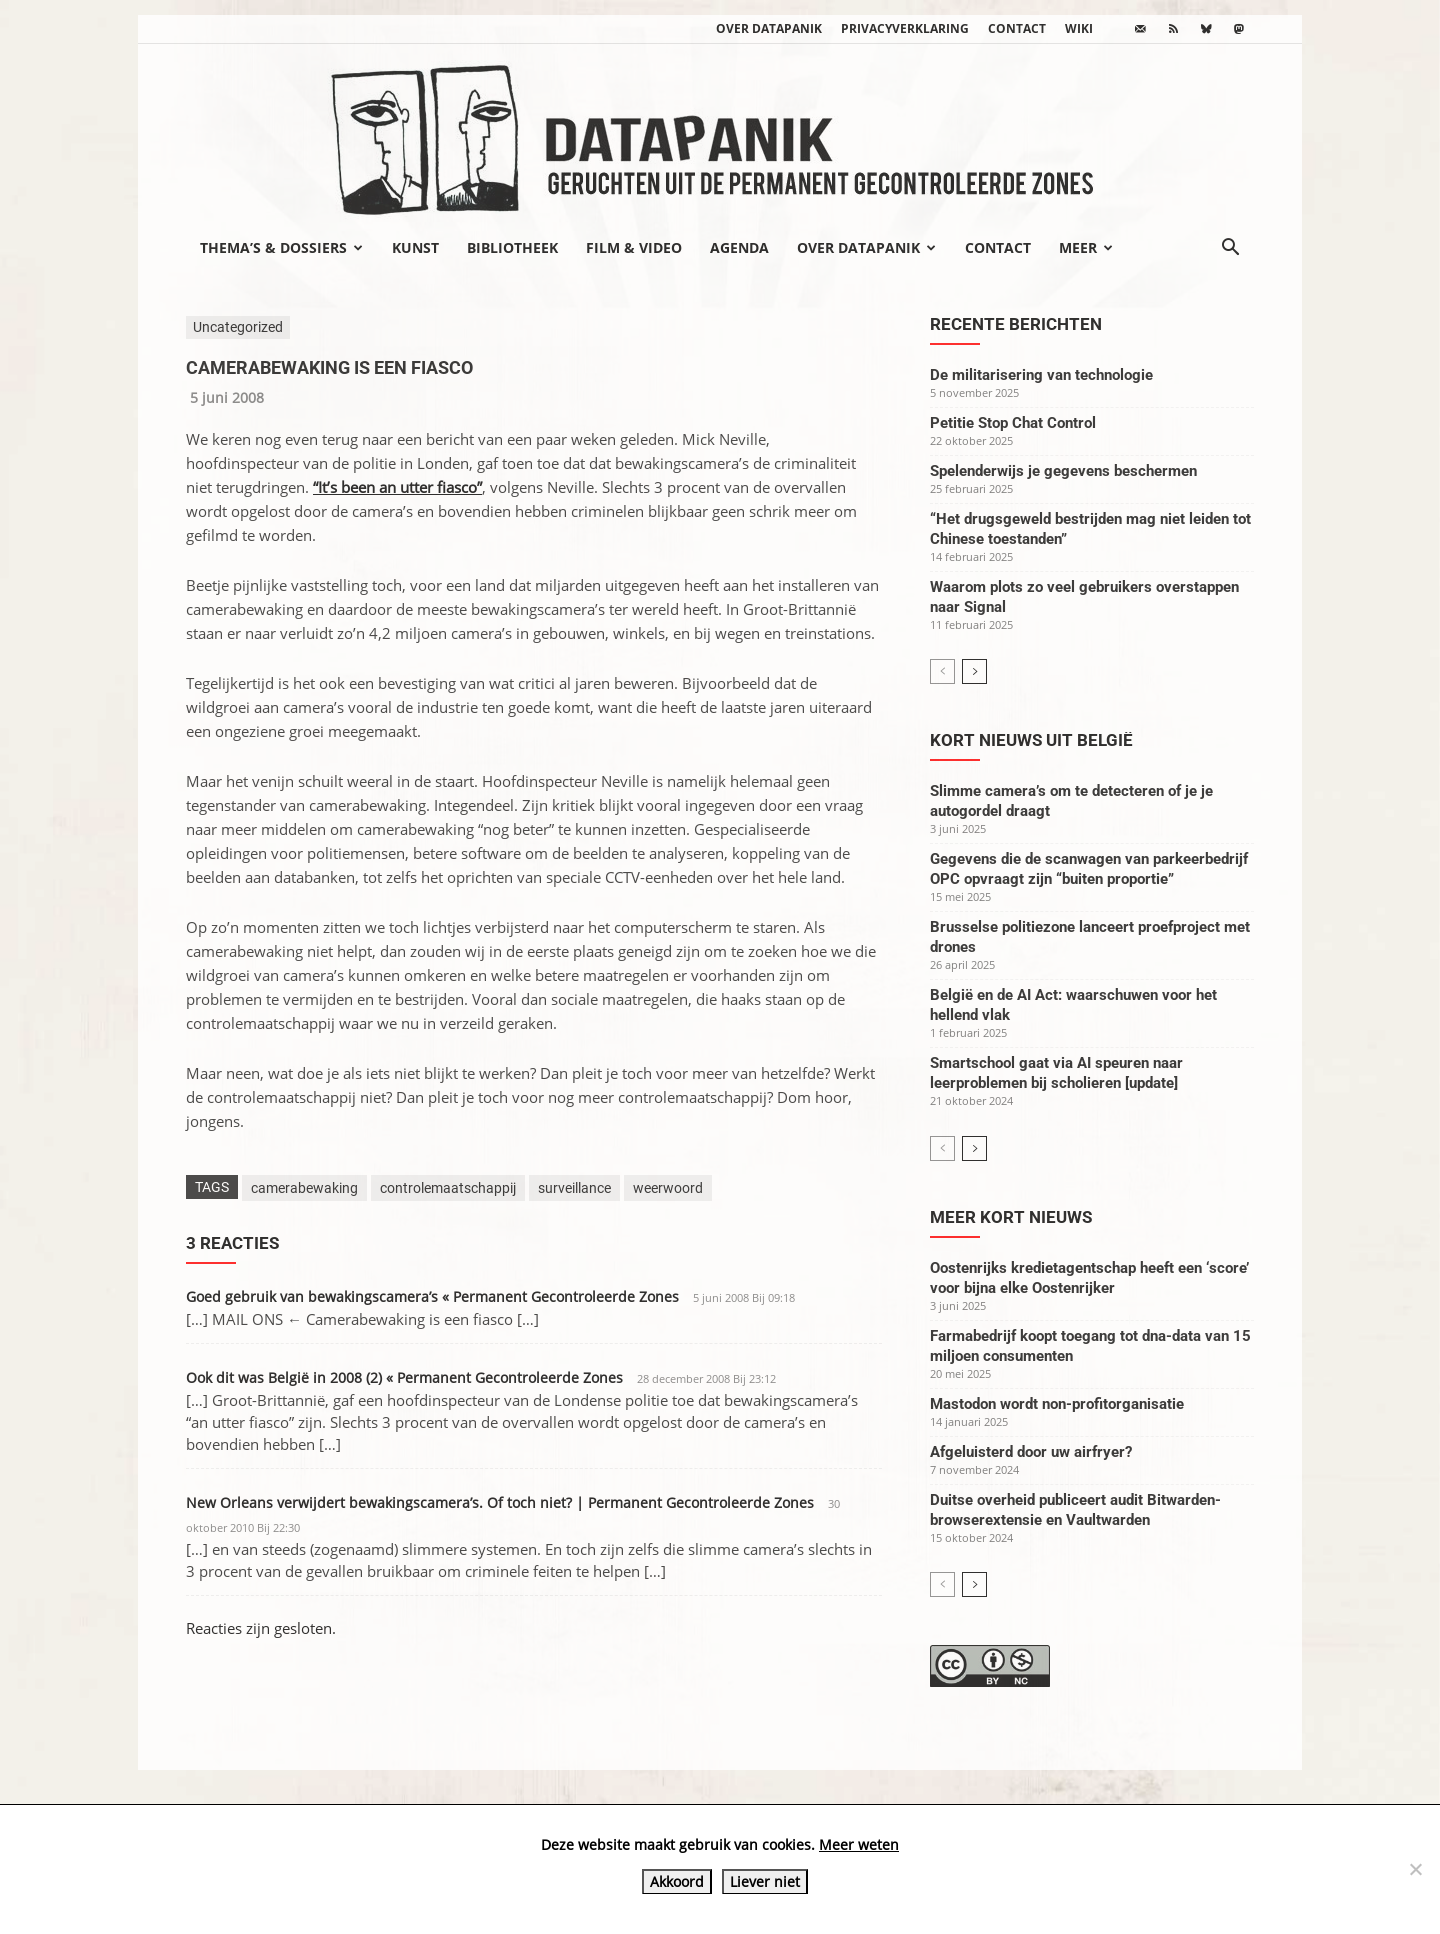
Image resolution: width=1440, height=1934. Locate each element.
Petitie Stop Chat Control (1013, 423)
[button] (1230, 249)
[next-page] (974, 671)
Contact (1017, 28)
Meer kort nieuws (1011, 1217)
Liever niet (765, 1881)
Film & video (634, 247)
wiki (1079, 28)
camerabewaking (304, 1188)
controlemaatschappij (448, 1188)
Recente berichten (1016, 324)
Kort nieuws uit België (1031, 740)
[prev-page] (942, 671)
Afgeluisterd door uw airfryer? (1031, 1452)
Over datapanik (769, 28)
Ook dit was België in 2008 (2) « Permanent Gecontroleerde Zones (404, 1377)
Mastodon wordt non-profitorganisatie (1057, 1404)
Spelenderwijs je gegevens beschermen (1063, 471)
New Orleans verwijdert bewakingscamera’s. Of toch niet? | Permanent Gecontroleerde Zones (500, 1502)
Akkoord (677, 1881)
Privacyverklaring (905, 28)
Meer (1086, 247)
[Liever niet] (1415, 1869)
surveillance (574, 1188)
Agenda (739, 247)
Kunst (415, 247)
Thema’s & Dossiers (281, 247)
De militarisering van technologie (1041, 375)
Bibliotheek (512, 247)
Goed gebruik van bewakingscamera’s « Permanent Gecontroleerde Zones (432, 1296)
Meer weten (859, 1844)
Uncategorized (238, 327)
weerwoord (668, 1188)
